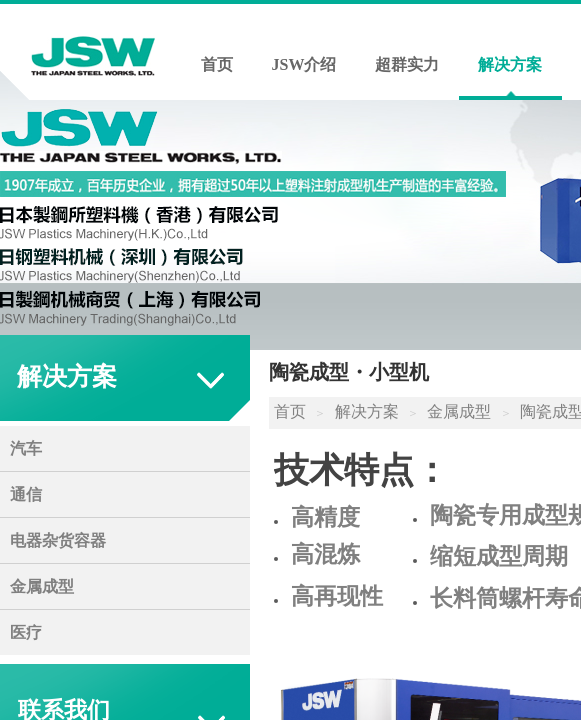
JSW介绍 (304, 64)
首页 (217, 64)
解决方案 (510, 64)
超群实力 (407, 64)
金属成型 (459, 411)
